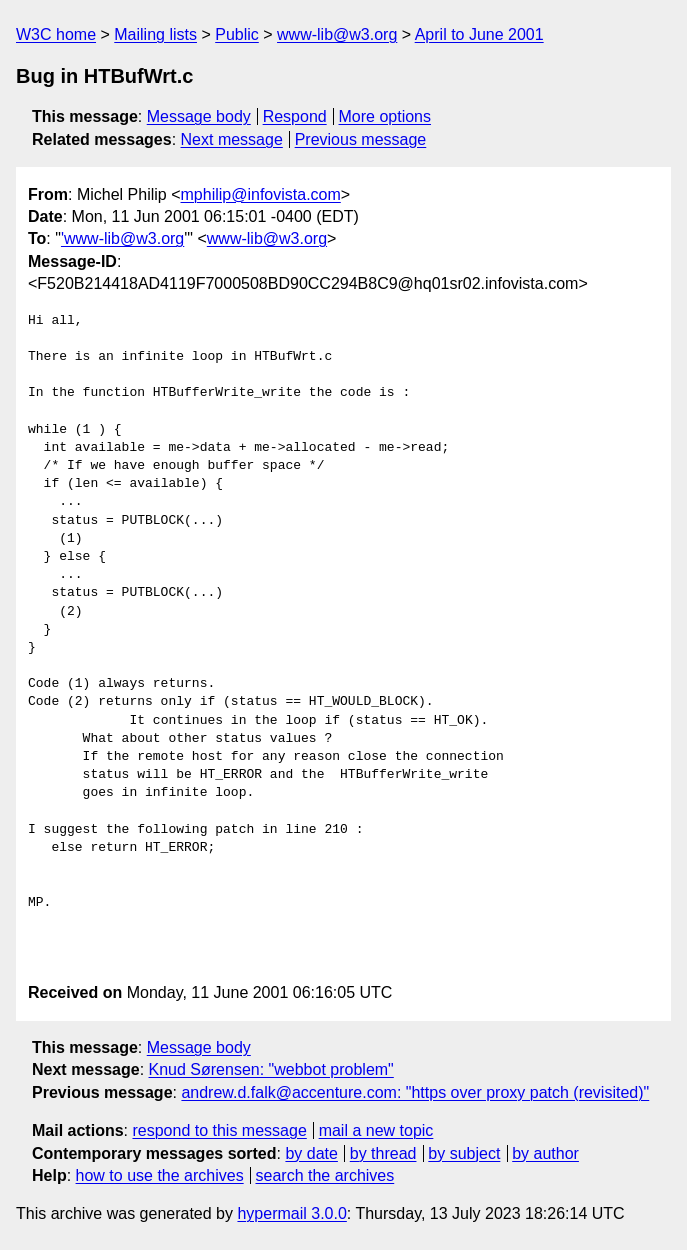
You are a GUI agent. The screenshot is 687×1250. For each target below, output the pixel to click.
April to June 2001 (479, 34)
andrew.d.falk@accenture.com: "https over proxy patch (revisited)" (415, 1092)
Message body (199, 116)
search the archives (325, 1175)
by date (311, 1153)
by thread (383, 1153)
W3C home (56, 34)
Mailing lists (155, 34)
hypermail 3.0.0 (291, 1213)
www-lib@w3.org (337, 34)
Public (237, 34)
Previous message (361, 139)
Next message (232, 139)
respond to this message (219, 1130)
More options (385, 116)
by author (545, 1153)
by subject (464, 1153)
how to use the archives (160, 1175)
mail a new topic (376, 1130)
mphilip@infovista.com (261, 194)
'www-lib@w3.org (122, 238)
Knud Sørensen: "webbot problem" (271, 1069)
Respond (295, 116)
